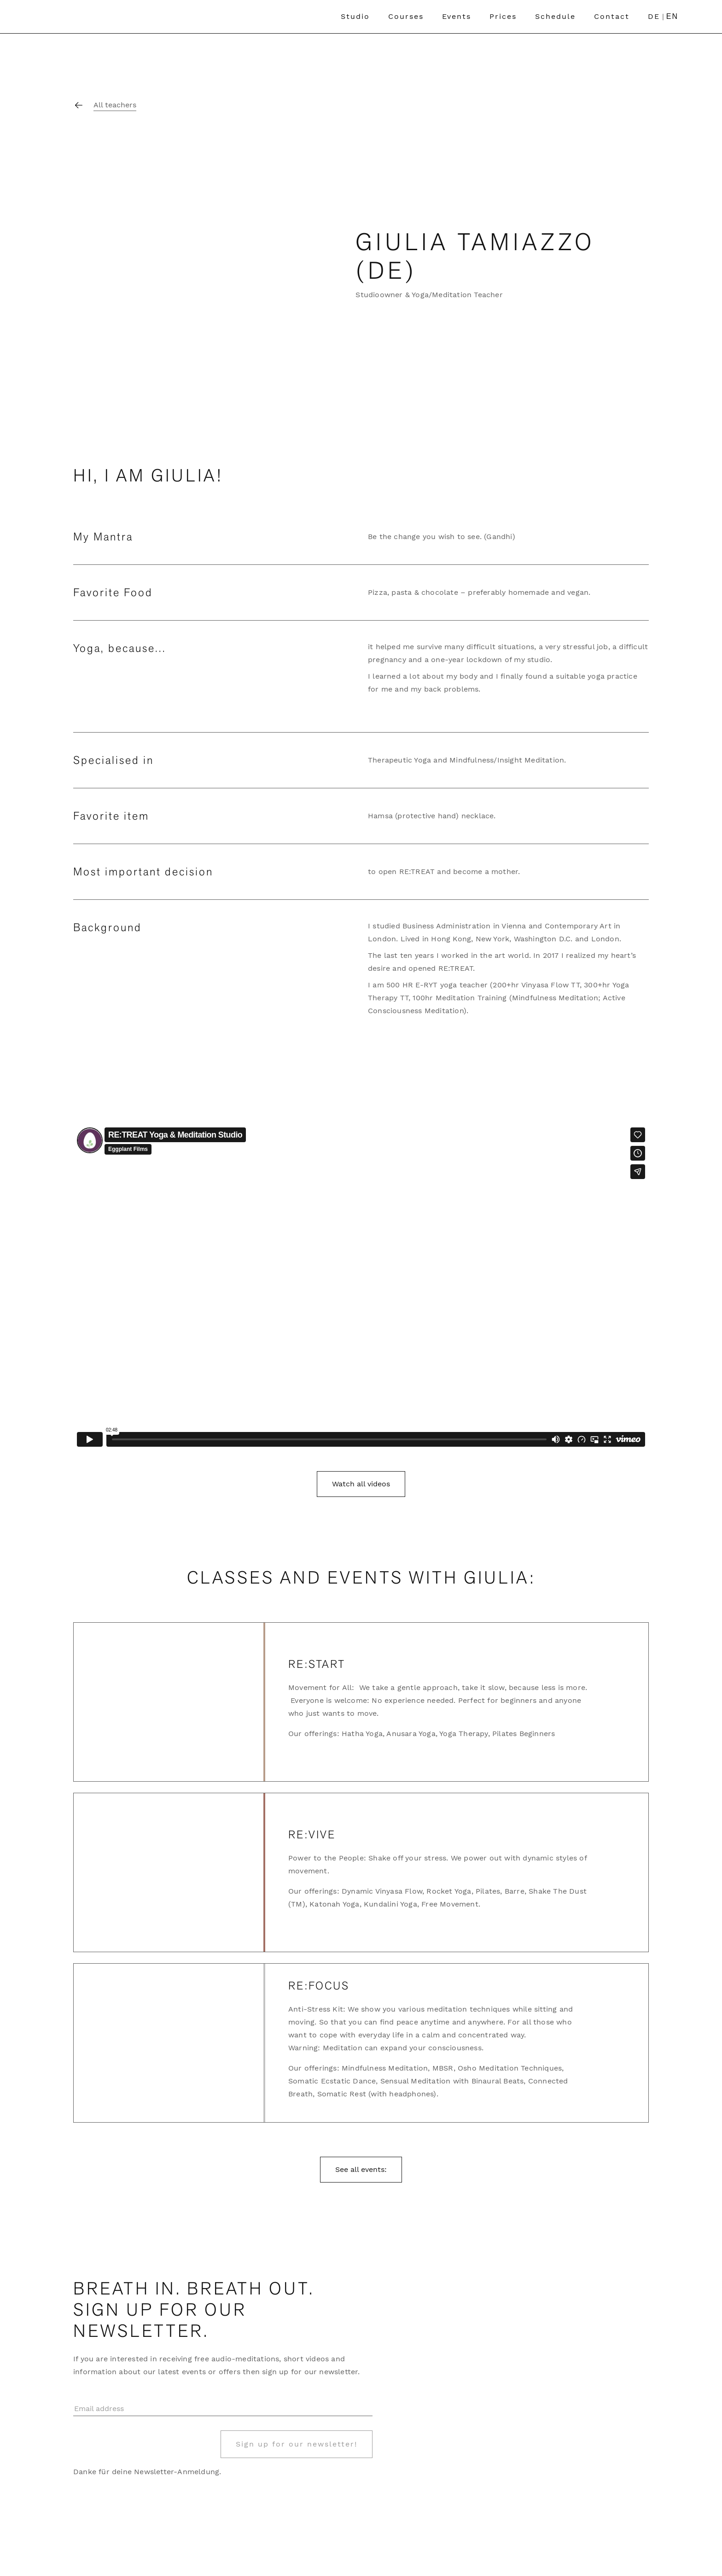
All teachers (114, 104)
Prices (503, 16)
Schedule (555, 16)
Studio (355, 16)
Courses (406, 16)
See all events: (361, 2169)
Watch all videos (361, 1483)
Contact (611, 16)
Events (456, 16)
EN (672, 16)
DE (654, 16)
